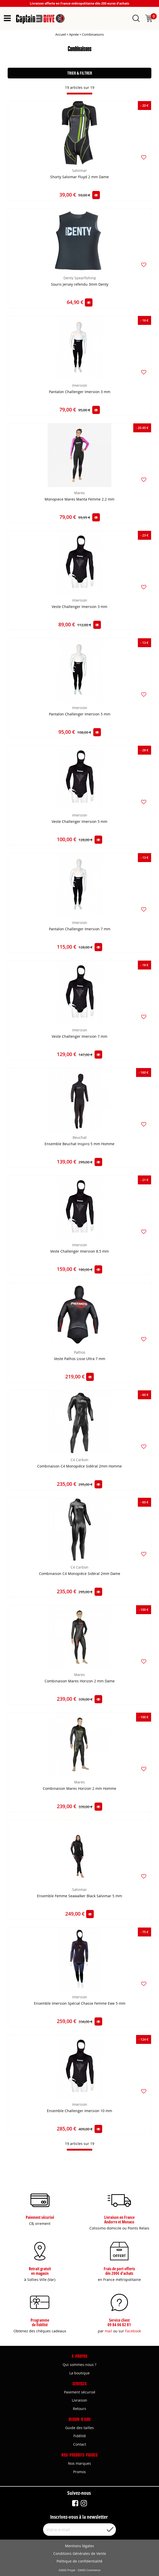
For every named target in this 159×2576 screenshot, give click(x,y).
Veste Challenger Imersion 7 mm (79, 1036)
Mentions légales (79, 2545)
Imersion (79, 385)
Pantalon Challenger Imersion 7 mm (79, 929)
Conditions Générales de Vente (79, 2553)
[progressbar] (79, 93)
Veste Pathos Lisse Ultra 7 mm (79, 1359)
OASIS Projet (67, 2570)
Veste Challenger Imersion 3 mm (79, 607)
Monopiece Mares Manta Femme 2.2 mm (79, 499)
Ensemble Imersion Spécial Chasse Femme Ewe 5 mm (79, 2003)
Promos (79, 2471)
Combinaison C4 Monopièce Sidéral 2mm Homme (79, 1466)
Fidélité (79, 2435)
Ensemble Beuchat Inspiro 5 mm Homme (79, 1144)
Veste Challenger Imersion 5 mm (79, 822)
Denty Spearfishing (79, 277)
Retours (79, 2408)
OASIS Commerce (89, 2570)
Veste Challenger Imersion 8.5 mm (79, 1251)
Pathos (79, 1352)
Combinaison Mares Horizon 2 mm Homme (79, 1788)
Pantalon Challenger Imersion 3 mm (79, 392)
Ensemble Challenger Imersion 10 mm (79, 2111)
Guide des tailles (79, 2427)
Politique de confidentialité (79, 2561)
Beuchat (80, 1137)
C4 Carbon (79, 1459)
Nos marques (79, 2463)
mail (108, 2331)
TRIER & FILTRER (79, 73)
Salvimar (79, 170)
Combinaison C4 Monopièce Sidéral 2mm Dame (79, 1574)
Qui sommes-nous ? (79, 2364)
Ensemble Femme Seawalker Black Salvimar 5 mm (79, 1896)
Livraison (79, 2400)
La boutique (79, 2373)
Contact (79, 2444)
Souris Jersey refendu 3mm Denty (79, 284)
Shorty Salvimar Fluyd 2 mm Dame (79, 177)
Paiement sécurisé (79, 2392)
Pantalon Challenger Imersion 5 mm (79, 714)
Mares (79, 492)
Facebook (133, 2331)
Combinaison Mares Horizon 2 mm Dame (80, 1681)
